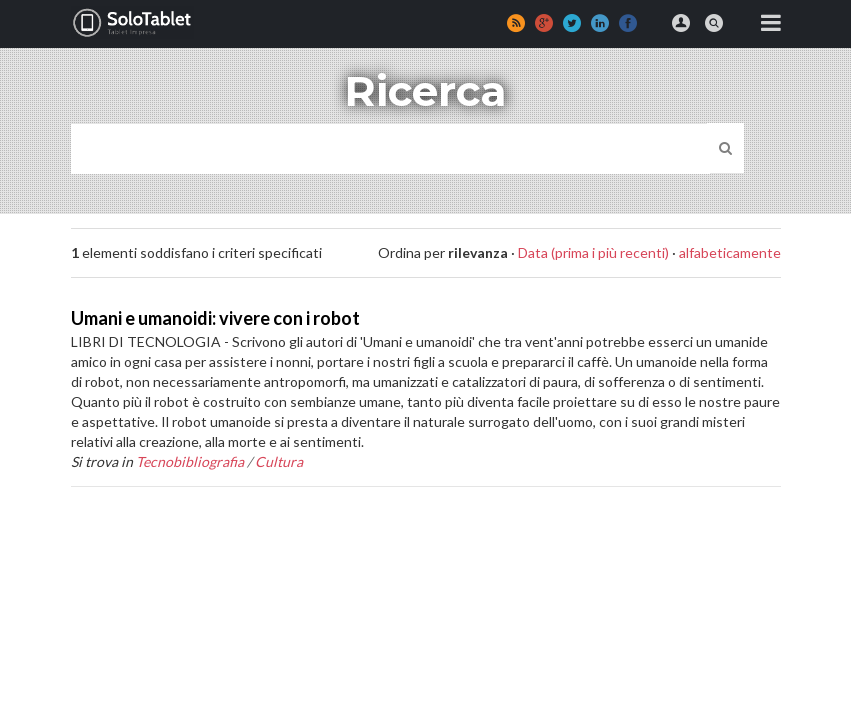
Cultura (279, 461)
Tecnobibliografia (190, 461)
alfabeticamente (730, 252)
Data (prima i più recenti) (593, 252)
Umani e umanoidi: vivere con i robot (215, 318)
